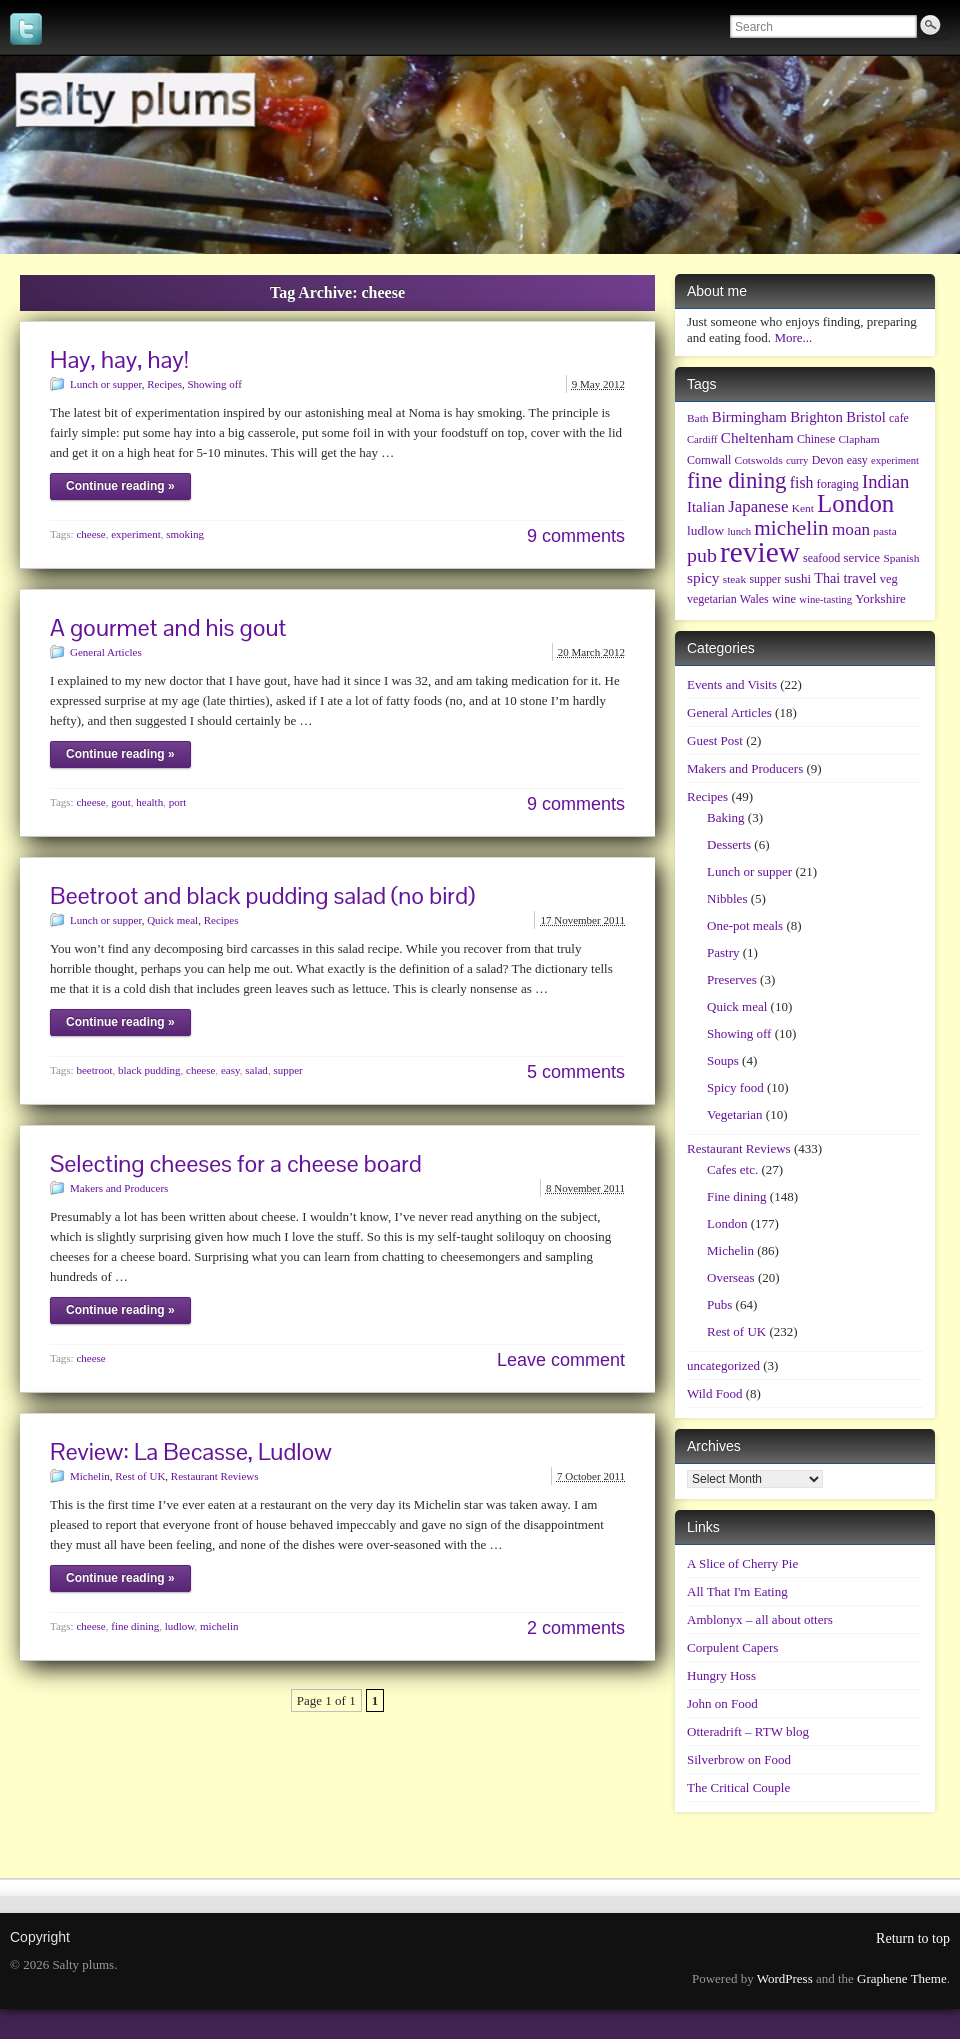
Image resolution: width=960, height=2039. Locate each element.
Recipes (164, 384)
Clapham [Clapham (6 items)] (859, 439)
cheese (90, 534)
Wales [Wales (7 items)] (754, 599)
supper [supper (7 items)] (765, 579)
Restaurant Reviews (215, 1476)
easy (230, 1070)
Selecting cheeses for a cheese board (236, 1163)
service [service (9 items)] (861, 557)
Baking (726, 817)
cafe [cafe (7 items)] (899, 418)
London (727, 1223)
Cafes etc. (732, 1169)
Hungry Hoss (721, 1675)
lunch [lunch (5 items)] (739, 531)
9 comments (576, 536)
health (149, 802)
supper (287, 1070)
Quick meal (172, 920)
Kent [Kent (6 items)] (803, 508)
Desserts (729, 844)
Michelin (90, 1476)
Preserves (732, 979)
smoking (185, 534)
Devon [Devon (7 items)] (828, 460)
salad (256, 1070)
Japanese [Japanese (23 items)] (758, 506)
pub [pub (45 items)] (702, 555)
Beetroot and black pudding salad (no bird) (262, 895)
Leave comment (561, 1360)
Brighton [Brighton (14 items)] (816, 417)
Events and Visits (732, 684)
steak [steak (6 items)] (734, 579)
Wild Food (714, 1393)
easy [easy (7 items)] (857, 460)
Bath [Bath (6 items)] (698, 418)
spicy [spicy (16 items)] (703, 577)
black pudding (149, 1070)
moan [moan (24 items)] (851, 529)
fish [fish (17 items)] (802, 482)
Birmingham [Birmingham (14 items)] (749, 417)
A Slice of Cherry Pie (742, 1563)
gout (121, 802)
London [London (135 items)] (855, 503)
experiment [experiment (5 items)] (895, 460)
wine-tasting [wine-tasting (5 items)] (825, 599)
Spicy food (735, 1087)
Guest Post (715, 740)
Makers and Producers (119, 1188)
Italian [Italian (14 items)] (706, 507)
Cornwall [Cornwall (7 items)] (709, 460)
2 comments (576, 1628)
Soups (723, 1060)
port (178, 802)
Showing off (214, 384)
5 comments (576, 1072)
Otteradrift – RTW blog (748, 1731)
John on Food (722, 1703)
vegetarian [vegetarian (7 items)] (712, 599)
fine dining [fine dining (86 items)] (737, 480)
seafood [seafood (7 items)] (821, 558)
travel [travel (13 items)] (859, 578)
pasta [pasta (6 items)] (884, 531)
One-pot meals (745, 925)
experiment (135, 534)
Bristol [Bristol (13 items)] (866, 417)
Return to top (913, 1938)
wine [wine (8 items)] (784, 599)
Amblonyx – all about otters (760, 1619)
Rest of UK (140, 1476)
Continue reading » (120, 486)
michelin (219, 1626)
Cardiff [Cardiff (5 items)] (702, 439)
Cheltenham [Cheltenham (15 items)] (757, 438)
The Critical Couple (738, 1787)
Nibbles (727, 898)
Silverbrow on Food (739, 1759)
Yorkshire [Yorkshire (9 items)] (880, 598)
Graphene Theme (902, 1978)
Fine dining (737, 1196)
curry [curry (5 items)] (797, 460)
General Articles (106, 652)
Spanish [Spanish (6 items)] (901, 558)
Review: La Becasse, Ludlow (191, 1451)
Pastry (723, 952)
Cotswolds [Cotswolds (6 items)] (759, 460)
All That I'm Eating (737, 1591)
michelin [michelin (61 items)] (791, 528)
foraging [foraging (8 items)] (838, 484)
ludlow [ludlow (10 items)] (705, 530)
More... (793, 337)
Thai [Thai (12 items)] (827, 578)
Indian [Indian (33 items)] (885, 481)
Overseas (731, 1277)
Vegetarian (735, 1114)
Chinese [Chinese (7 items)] (816, 439)
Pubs (719, 1304)
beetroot (94, 1070)
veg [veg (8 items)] (889, 579)
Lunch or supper (106, 384)
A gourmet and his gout (168, 627)
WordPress (785, 1978)
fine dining (135, 1626)
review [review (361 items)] (760, 552)
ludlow (180, 1626)
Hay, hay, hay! (119, 359)
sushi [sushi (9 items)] (797, 578)
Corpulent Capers (732, 1647)
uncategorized (723, 1365)
